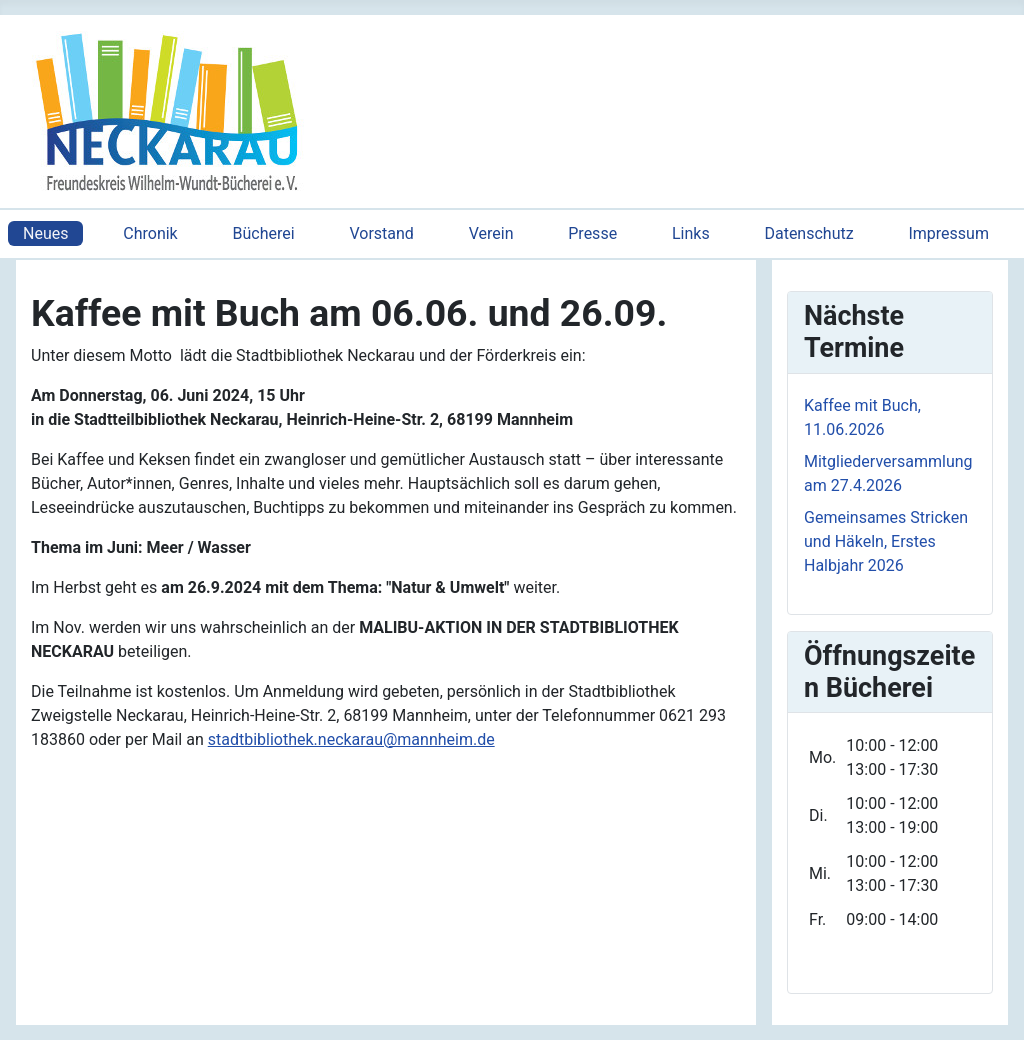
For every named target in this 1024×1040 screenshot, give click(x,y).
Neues (45, 233)
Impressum (948, 233)
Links (691, 233)
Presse (592, 233)
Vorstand (381, 233)
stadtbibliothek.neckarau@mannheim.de (351, 739)
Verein (491, 233)
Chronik (150, 233)
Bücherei (264, 233)
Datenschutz (808, 233)
